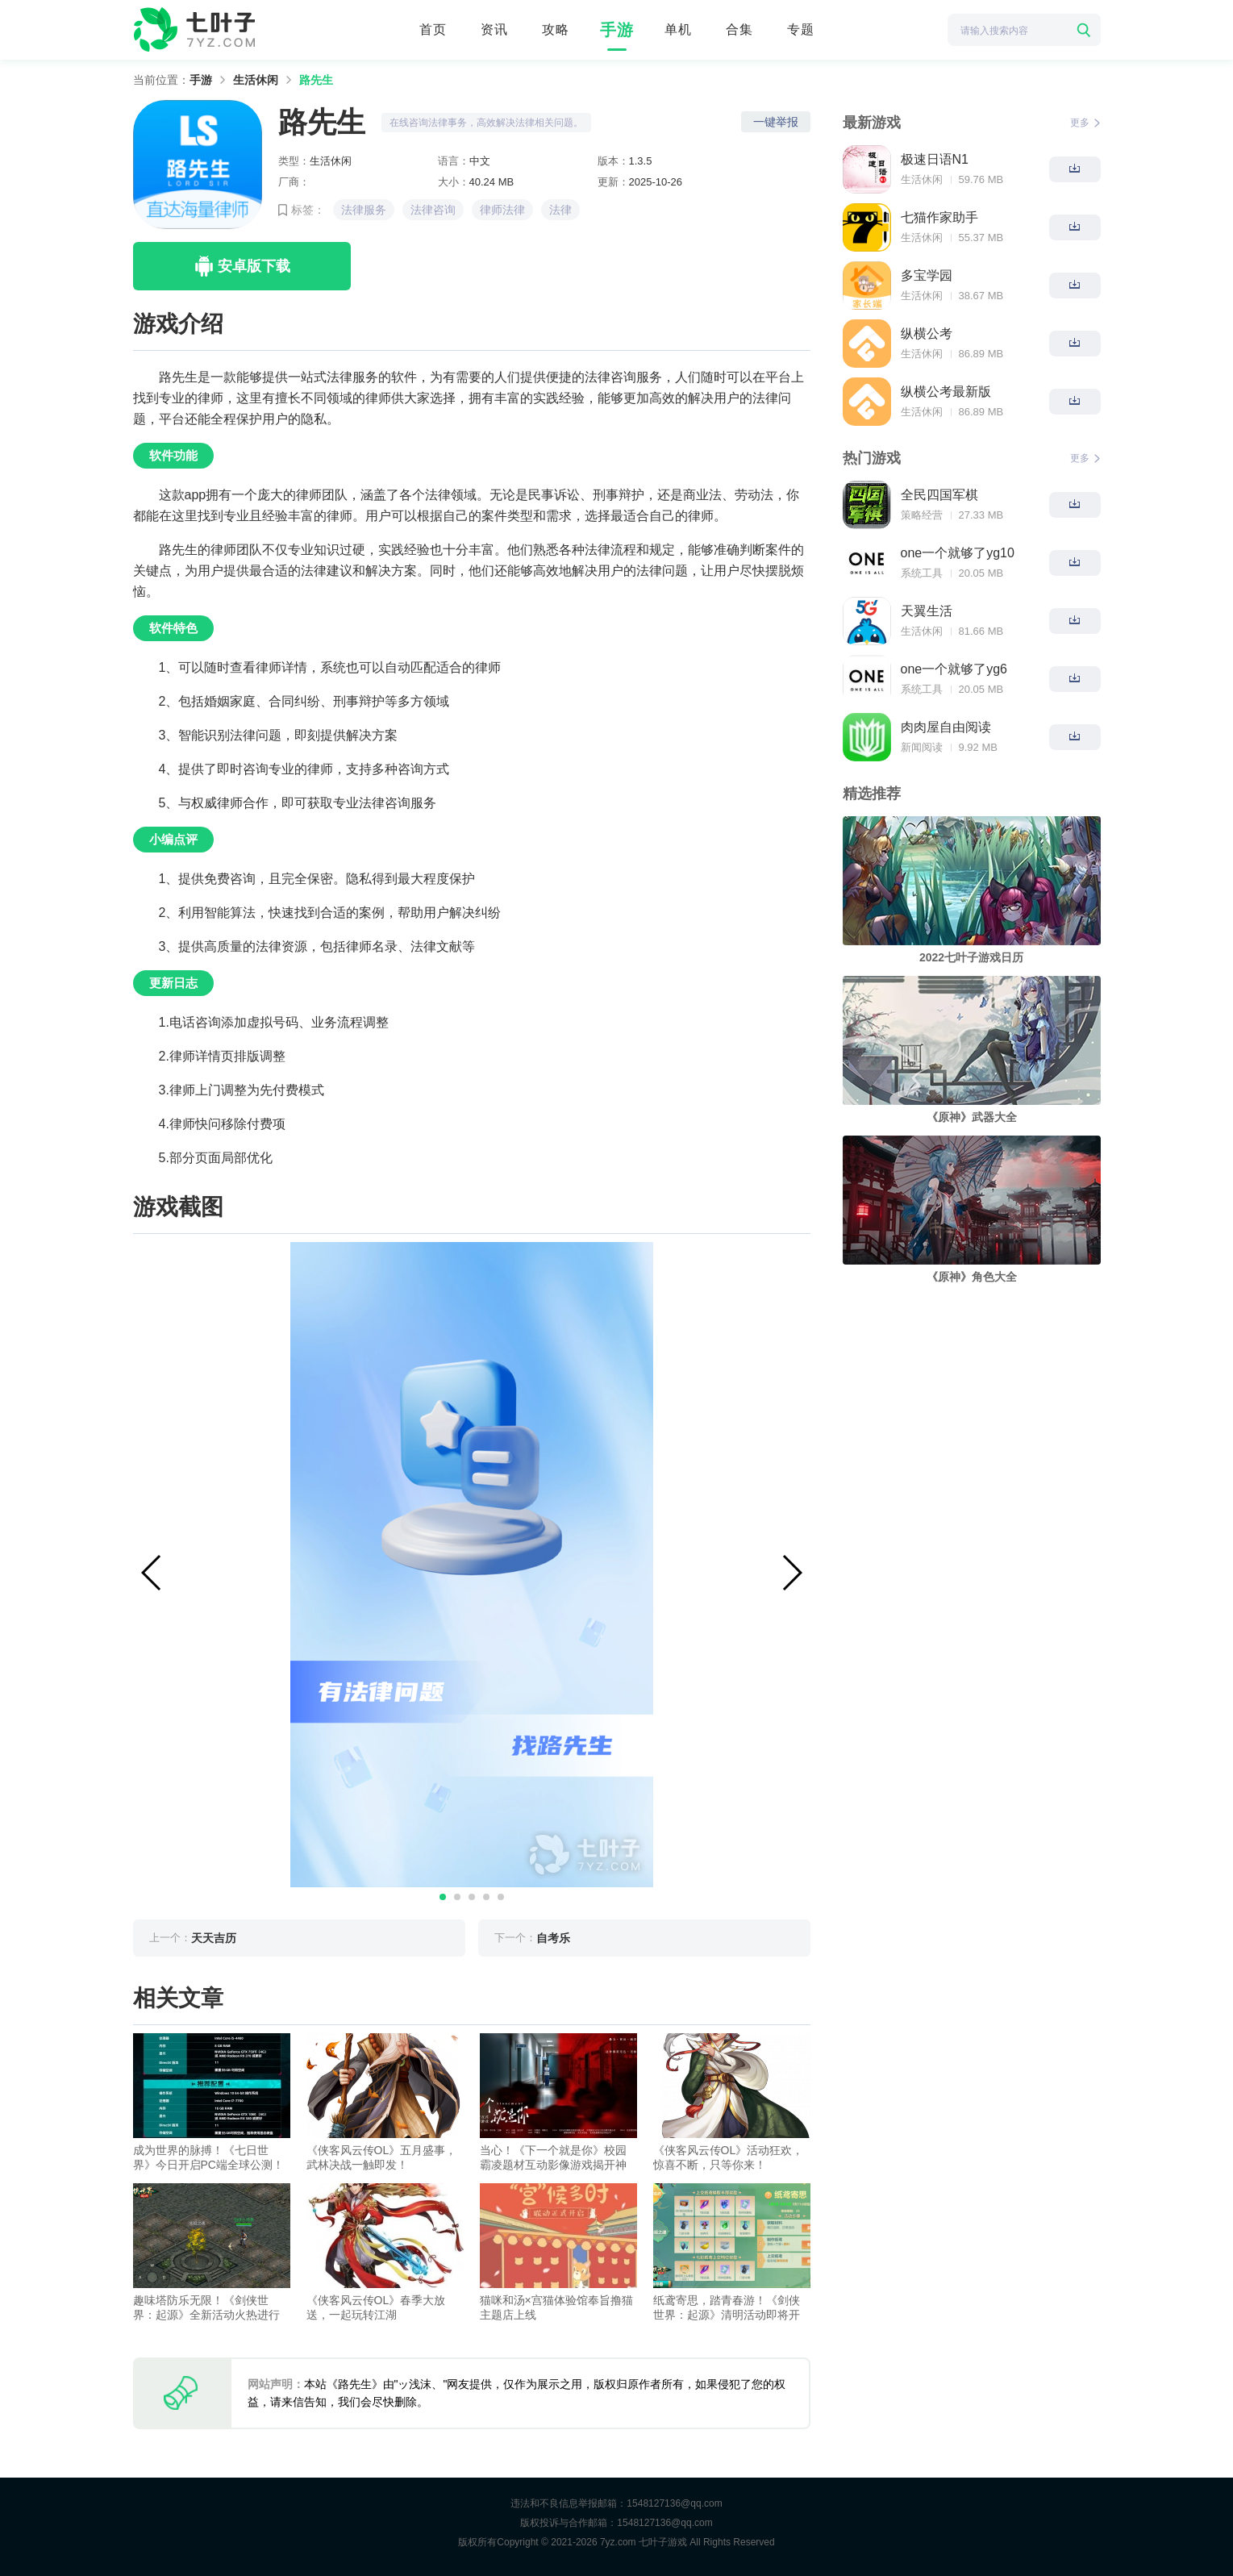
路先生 (316, 79)
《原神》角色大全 (972, 1276)
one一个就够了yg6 (954, 669)
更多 (1085, 122)
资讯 (494, 29)
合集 (739, 29)
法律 (560, 209)
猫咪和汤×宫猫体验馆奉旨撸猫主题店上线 (556, 2307)
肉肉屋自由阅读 (946, 727)
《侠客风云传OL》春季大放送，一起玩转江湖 (376, 2307)
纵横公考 (926, 333)
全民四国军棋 (939, 495)
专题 (800, 29)
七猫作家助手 (939, 217)
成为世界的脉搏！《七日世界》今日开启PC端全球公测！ (208, 2157)
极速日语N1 (934, 159)
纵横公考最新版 (946, 391)
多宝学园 (926, 275)
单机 (678, 29)
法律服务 (363, 209)
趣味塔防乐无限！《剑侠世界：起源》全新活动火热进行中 (206, 2308)
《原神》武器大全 (972, 1117)
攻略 (555, 29)
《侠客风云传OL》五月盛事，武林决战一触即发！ (381, 2157)
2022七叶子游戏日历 (971, 957)
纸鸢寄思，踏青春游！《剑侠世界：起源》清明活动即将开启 (726, 2308)
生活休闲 (255, 79)
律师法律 (502, 209)
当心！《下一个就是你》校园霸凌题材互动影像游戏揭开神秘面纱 (553, 2158)
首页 (433, 29)
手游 (617, 30)
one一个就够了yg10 (957, 553)
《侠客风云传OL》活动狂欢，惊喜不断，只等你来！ (728, 2157)
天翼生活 (926, 611)
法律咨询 (433, 209)
